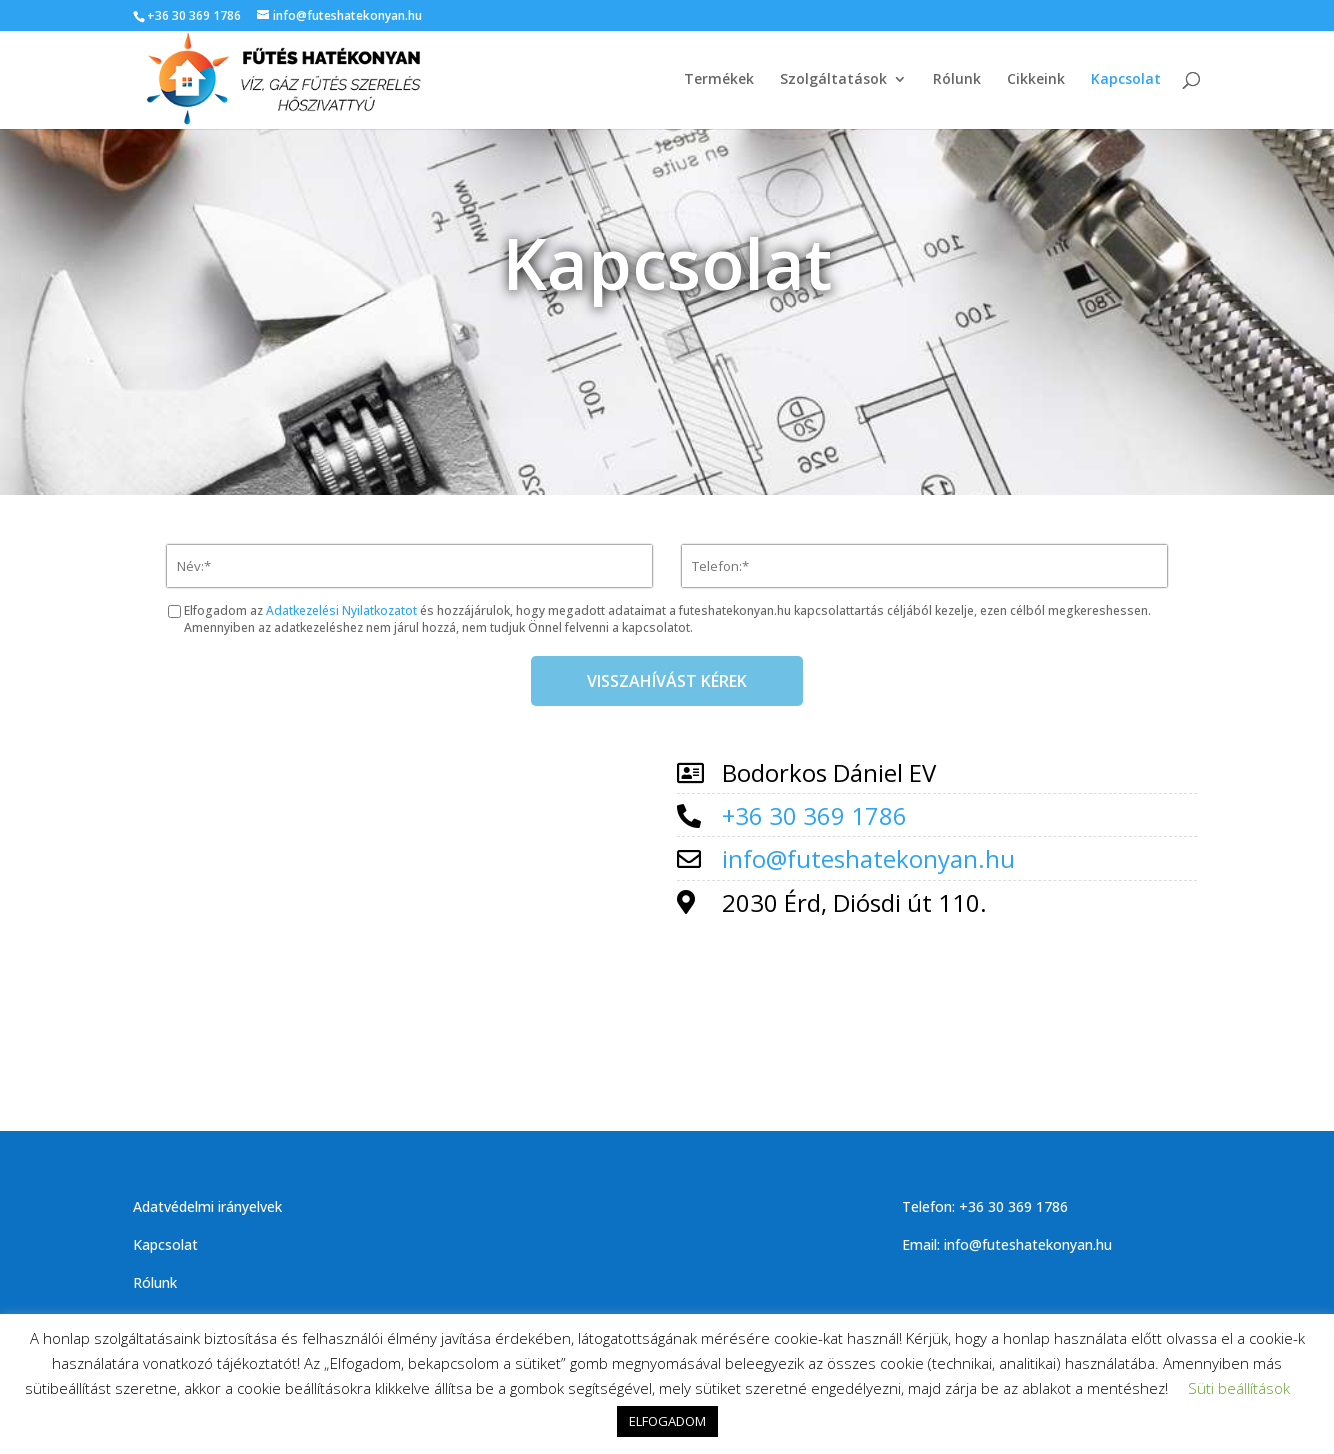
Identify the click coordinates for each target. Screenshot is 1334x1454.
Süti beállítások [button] (1239, 1388)
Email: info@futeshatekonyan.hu (1007, 1244)
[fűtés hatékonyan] (397, 901)
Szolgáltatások (833, 81)
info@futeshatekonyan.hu (868, 858)
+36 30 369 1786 (194, 15)
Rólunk (957, 81)
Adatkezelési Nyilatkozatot (341, 610)
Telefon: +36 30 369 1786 (985, 1206)
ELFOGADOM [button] (667, 1421)
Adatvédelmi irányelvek (207, 1206)
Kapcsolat (1126, 81)
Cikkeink (1036, 81)
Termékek (719, 81)
